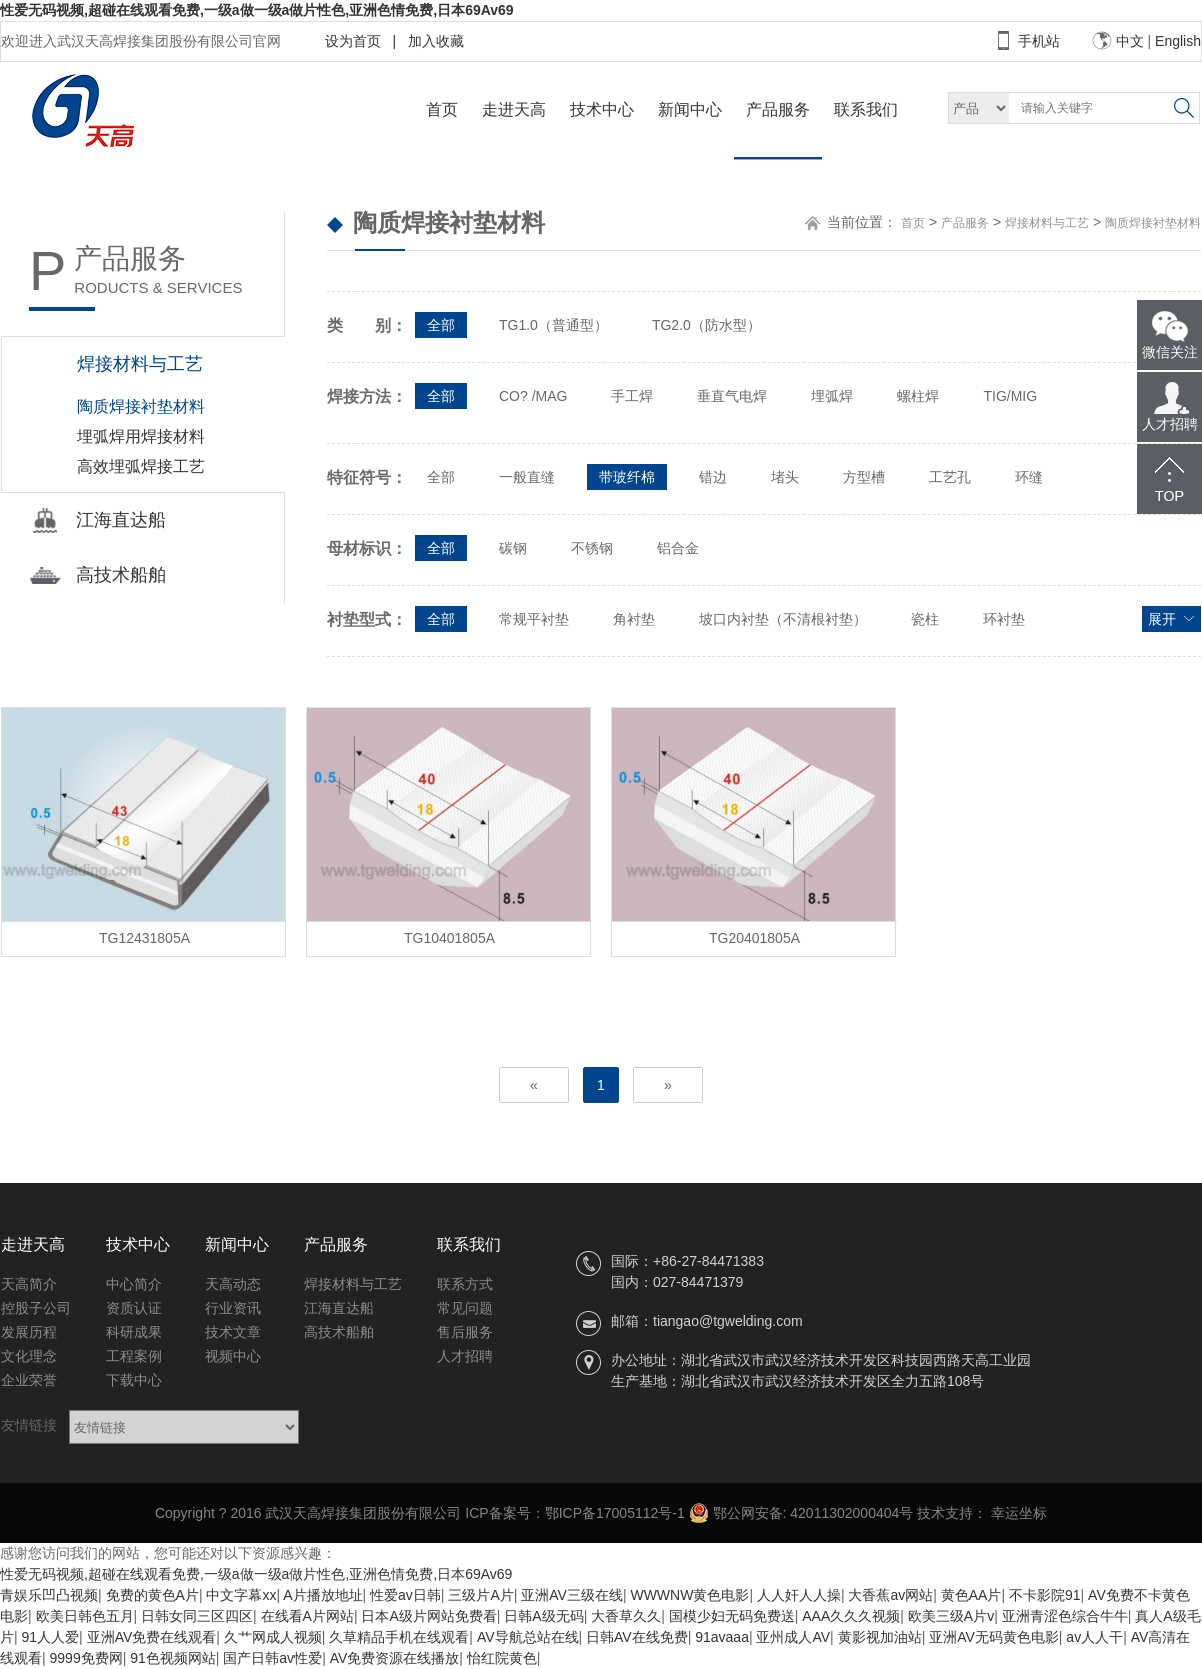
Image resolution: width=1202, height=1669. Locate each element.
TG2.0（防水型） (706, 325)
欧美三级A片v (951, 1616)
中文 (1130, 41)
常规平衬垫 (534, 619)
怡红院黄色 (502, 1658)
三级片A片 (480, 1595)
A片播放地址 (322, 1595)
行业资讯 (233, 1308)
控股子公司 (36, 1308)
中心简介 (134, 1284)
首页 (442, 109)
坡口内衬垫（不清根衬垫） (783, 619)
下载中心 (134, 1380)
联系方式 (465, 1284)
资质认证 (134, 1308)
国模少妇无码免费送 (732, 1616)
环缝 (1029, 477)
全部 (441, 325)
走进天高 (514, 109)
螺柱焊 (918, 396)
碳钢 (513, 548)
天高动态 (233, 1284)
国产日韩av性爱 (272, 1658)
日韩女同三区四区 (197, 1616)
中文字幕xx (241, 1595)
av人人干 (1094, 1637)
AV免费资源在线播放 (395, 1658)
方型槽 (864, 477)
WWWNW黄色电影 (689, 1595)
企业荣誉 (29, 1380)
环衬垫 (1004, 619)
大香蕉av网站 (890, 1595)
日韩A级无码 (543, 1616)
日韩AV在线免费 (637, 1637)
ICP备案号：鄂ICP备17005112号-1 (574, 1513)
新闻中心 (690, 109)
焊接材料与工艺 (1047, 223)
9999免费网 (86, 1658)
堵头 (785, 477)
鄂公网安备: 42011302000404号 (801, 1513)
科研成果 (134, 1332)
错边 (713, 477)
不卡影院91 (1045, 1595)
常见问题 (465, 1308)
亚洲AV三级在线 (572, 1595)
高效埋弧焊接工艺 (141, 466)
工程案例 (134, 1356)
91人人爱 (51, 1637)
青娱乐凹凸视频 (49, 1595)
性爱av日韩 (405, 1595)
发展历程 (29, 1332)
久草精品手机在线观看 (399, 1637)
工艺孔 (950, 477)
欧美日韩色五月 (85, 1616)
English (1178, 41)
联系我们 (866, 109)
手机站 (1039, 41)
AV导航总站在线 (528, 1637)
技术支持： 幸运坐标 (982, 1513)
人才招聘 (465, 1356)
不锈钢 (592, 548)
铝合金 (678, 548)
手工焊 (632, 396)
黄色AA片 (971, 1595)
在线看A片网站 (307, 1616)
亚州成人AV (793, 1637)
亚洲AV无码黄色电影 (994, 1637)
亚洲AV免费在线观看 (152, 1637)
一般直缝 (527, 477)
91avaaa (722, 1637)
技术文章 (233, 1332)
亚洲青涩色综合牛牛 (1065, 1616)
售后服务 (465, 1332)
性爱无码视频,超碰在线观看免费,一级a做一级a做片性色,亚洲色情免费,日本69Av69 (257, 10)
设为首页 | (360, 41)
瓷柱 (925, 619)
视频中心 (233, 1356)
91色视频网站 (173, 1658)
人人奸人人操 (799, 1595)
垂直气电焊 (732, 396)
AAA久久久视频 (851, 1616)
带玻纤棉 (627, 477)
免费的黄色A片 (152, 1595)
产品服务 (778, 109)
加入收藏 (432, 41)
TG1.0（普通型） (553, 325)
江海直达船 (339, 1308)
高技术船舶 (339, 1332)
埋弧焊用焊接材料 (141, 436)
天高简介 (29, 1284)
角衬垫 (634, 619)
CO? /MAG (533, 396)
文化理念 (29, 1356)
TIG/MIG (1010, 396)
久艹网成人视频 (273, 1637)
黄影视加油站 (880, 1637)
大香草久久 (626, 1616)
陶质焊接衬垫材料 (141, 406)
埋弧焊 (832, 396)
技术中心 (602, 109)
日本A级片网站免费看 (428, 1616)
